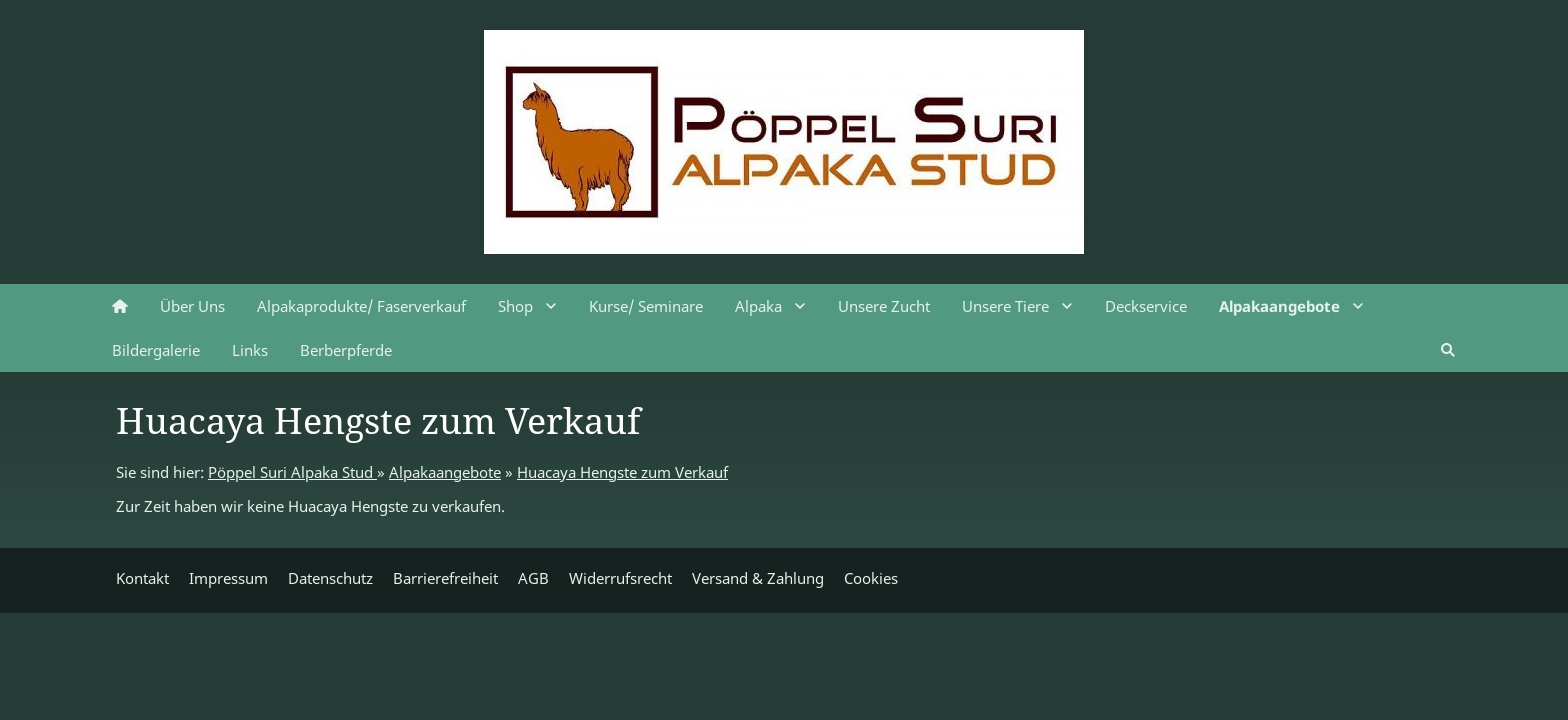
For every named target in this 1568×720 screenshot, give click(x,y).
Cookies (871, 578)
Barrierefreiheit (445, 578)
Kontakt (142, 578)
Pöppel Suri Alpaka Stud (292, 472)
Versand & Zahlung (758, 578)
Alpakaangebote (445, 472)
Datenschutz (330, 578)
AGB (533, 578)
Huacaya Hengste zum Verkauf (622, 472)
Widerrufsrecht (620, 578)
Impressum (228, 578)
